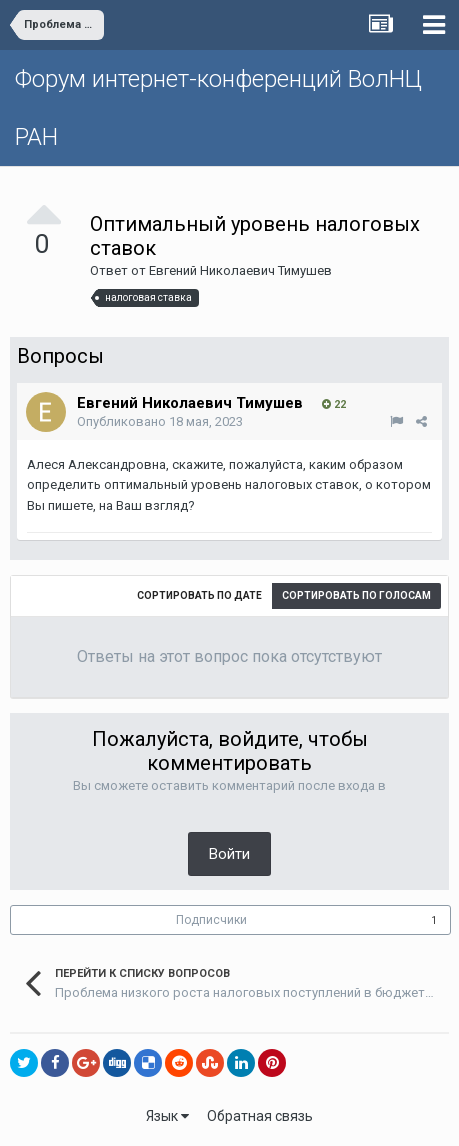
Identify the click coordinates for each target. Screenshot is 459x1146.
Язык (167, 1116)
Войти (229, 854)
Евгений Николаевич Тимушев (240, 270)
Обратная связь (260, 1116)
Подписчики (211, 920)
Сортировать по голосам (356, 595)
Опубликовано (160, 421)
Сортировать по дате (199, 595)
